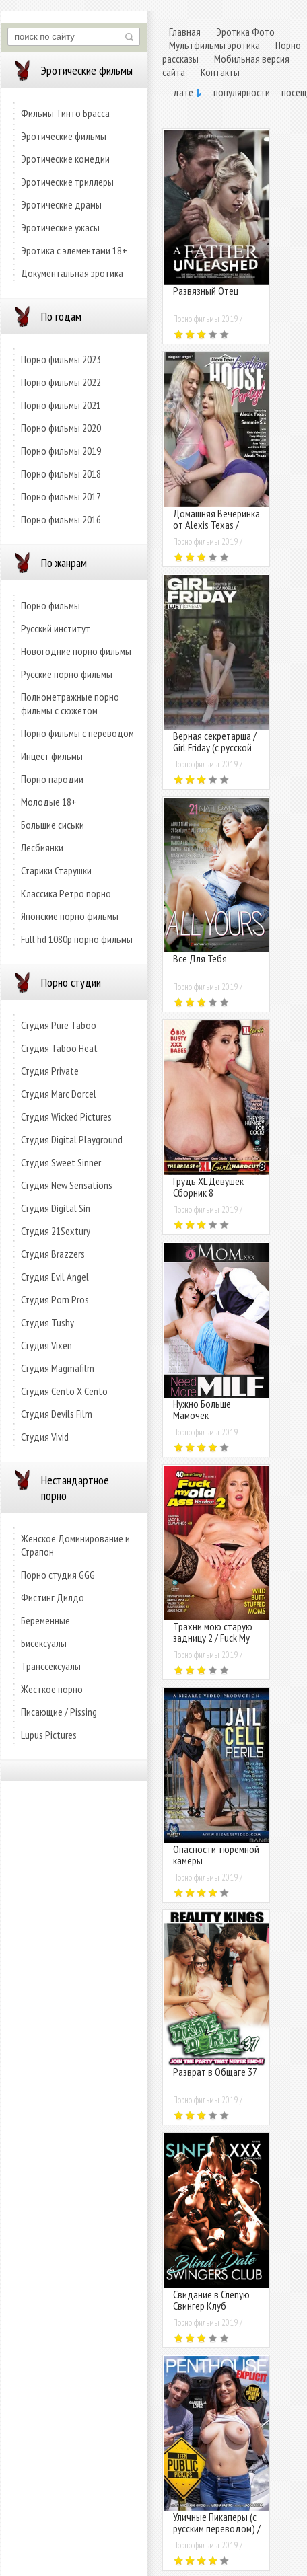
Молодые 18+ (49, 801)
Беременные (45, 1620)
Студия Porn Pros (55, 1299)
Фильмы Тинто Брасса (65, 113)
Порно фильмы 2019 (61, 450)
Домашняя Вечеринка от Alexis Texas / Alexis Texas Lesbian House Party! (216, 530)
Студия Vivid (45, 1436)
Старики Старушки (56, 870)
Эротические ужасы (60, 227)
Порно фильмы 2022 (61, 382)
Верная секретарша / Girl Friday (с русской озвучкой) (215, 747)
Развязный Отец (205, 290)
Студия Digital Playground (72, 1139)
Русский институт (55, 628)
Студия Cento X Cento (64, 1391)
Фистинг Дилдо (52, 1597)
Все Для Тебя (200, 958)
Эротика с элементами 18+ (74, 250)
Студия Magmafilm (57, 1368)
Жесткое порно (52, 1689)
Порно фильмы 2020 (61, 427)
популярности (241, 92)
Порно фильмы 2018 (61, 473)
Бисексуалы (44, 1643)
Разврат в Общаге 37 (215, 2071)
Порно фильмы (50, 605)
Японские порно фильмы (69, 916)
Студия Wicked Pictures (66, 1116)
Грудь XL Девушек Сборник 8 (208, 1186)
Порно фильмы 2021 (61, 405)
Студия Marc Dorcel (58, 1093)
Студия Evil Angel (55, 1276)
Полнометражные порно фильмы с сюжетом (70, 703)
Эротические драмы (61, 204)
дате (183, 92)
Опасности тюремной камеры (216, 1854)
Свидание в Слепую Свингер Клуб (211, 2299)
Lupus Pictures (49, 1734)
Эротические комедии (65, 158)
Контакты (220, 72)
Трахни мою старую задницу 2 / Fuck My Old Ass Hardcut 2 (212, 1638)
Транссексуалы (51, 1666)
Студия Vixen (46, 1345)
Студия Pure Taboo (58, 1025)
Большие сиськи (52, 824)
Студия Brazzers (53, 1253)
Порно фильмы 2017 (61, 496)
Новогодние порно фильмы (76, 651)
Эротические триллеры (67, 181)
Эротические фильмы (63, 136)
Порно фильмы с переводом (77, 733)
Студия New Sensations (66, 1185)
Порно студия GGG (58, 1574)
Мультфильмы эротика (214, 45)
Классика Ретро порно (66, 893)
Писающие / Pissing (59, 1711)
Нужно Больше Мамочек (202, 1409)
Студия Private (50, 1070)
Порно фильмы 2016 (61, 519)
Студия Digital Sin (55, 1208)
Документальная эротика (72, 273)
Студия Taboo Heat (59, 1048)
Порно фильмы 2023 (61, 359)
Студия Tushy (47, 1322)
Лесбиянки (42, 847)
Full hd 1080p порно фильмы (77, 939)
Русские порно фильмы (66, 674)
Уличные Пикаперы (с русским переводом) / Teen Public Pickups (217, 2528)
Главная (185, 31)
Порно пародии (52, 779)
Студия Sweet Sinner (61, 1162)
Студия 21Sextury (55, 1231)
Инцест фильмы (52, 756)
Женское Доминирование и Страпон (75, 1544)
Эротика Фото (245, 31)
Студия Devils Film (56, 1413)
